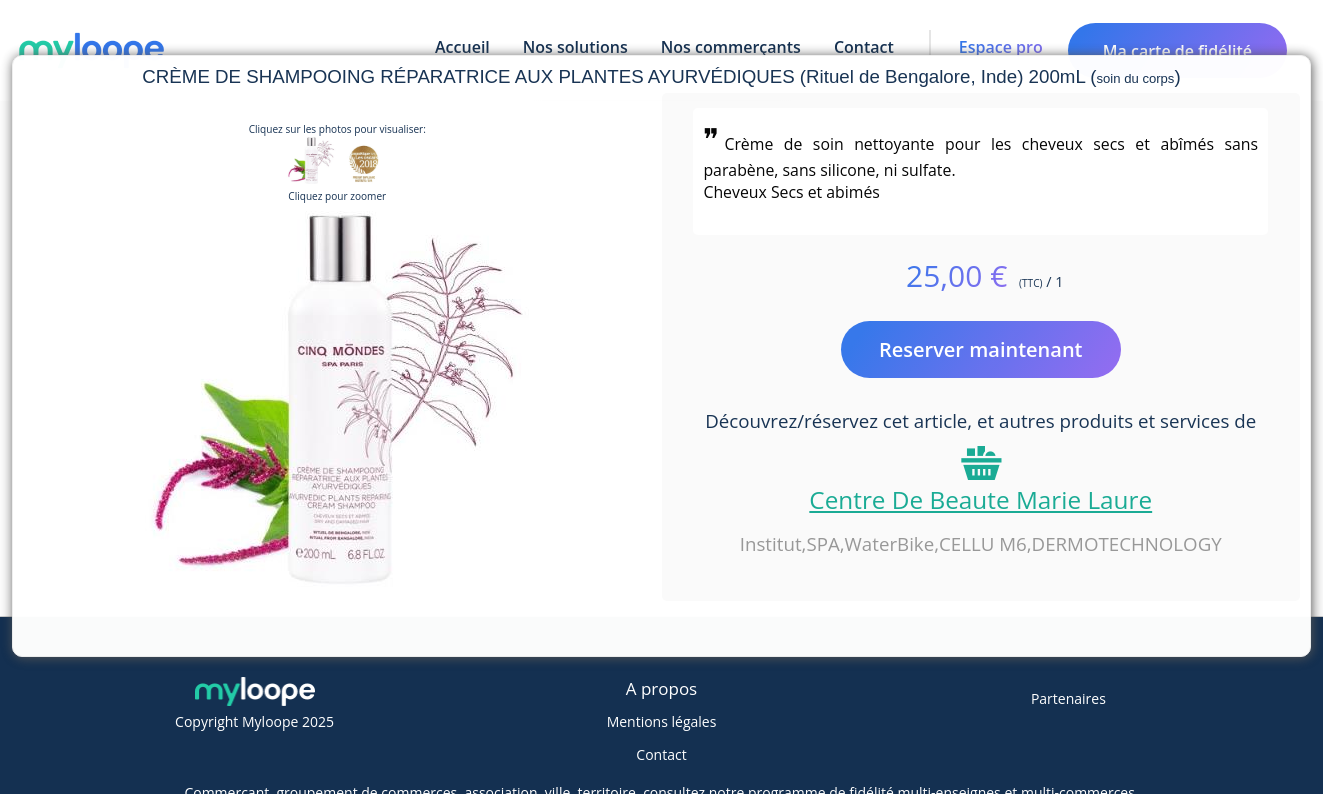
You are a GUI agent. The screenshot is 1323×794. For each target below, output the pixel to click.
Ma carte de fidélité (1177, 51)
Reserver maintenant (981, 349)
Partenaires (1068, 698)
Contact (661, 754)
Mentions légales (662, 721)
